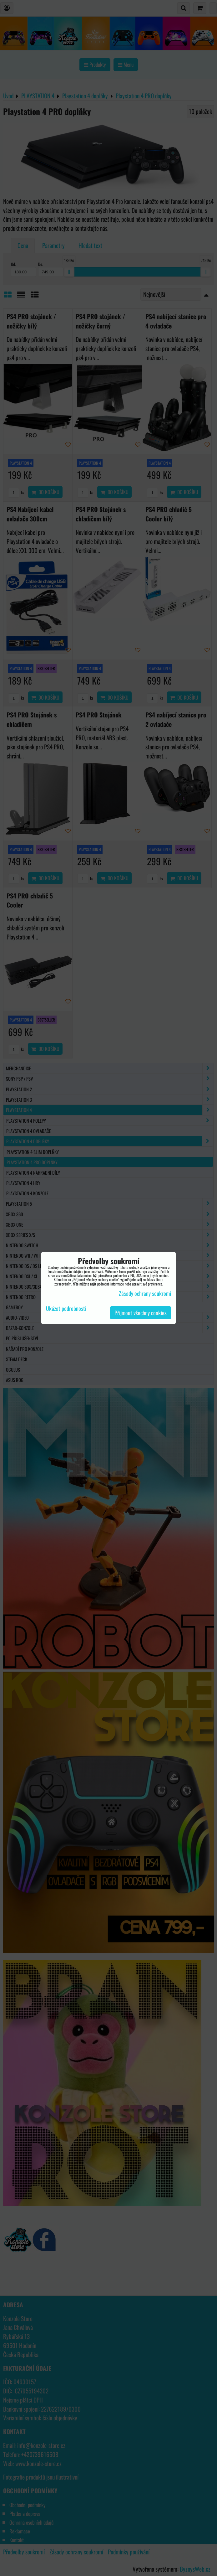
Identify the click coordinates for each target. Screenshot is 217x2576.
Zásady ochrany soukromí (145, 1293)
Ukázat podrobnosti (66, 1309)
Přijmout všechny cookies (140, 1313)
